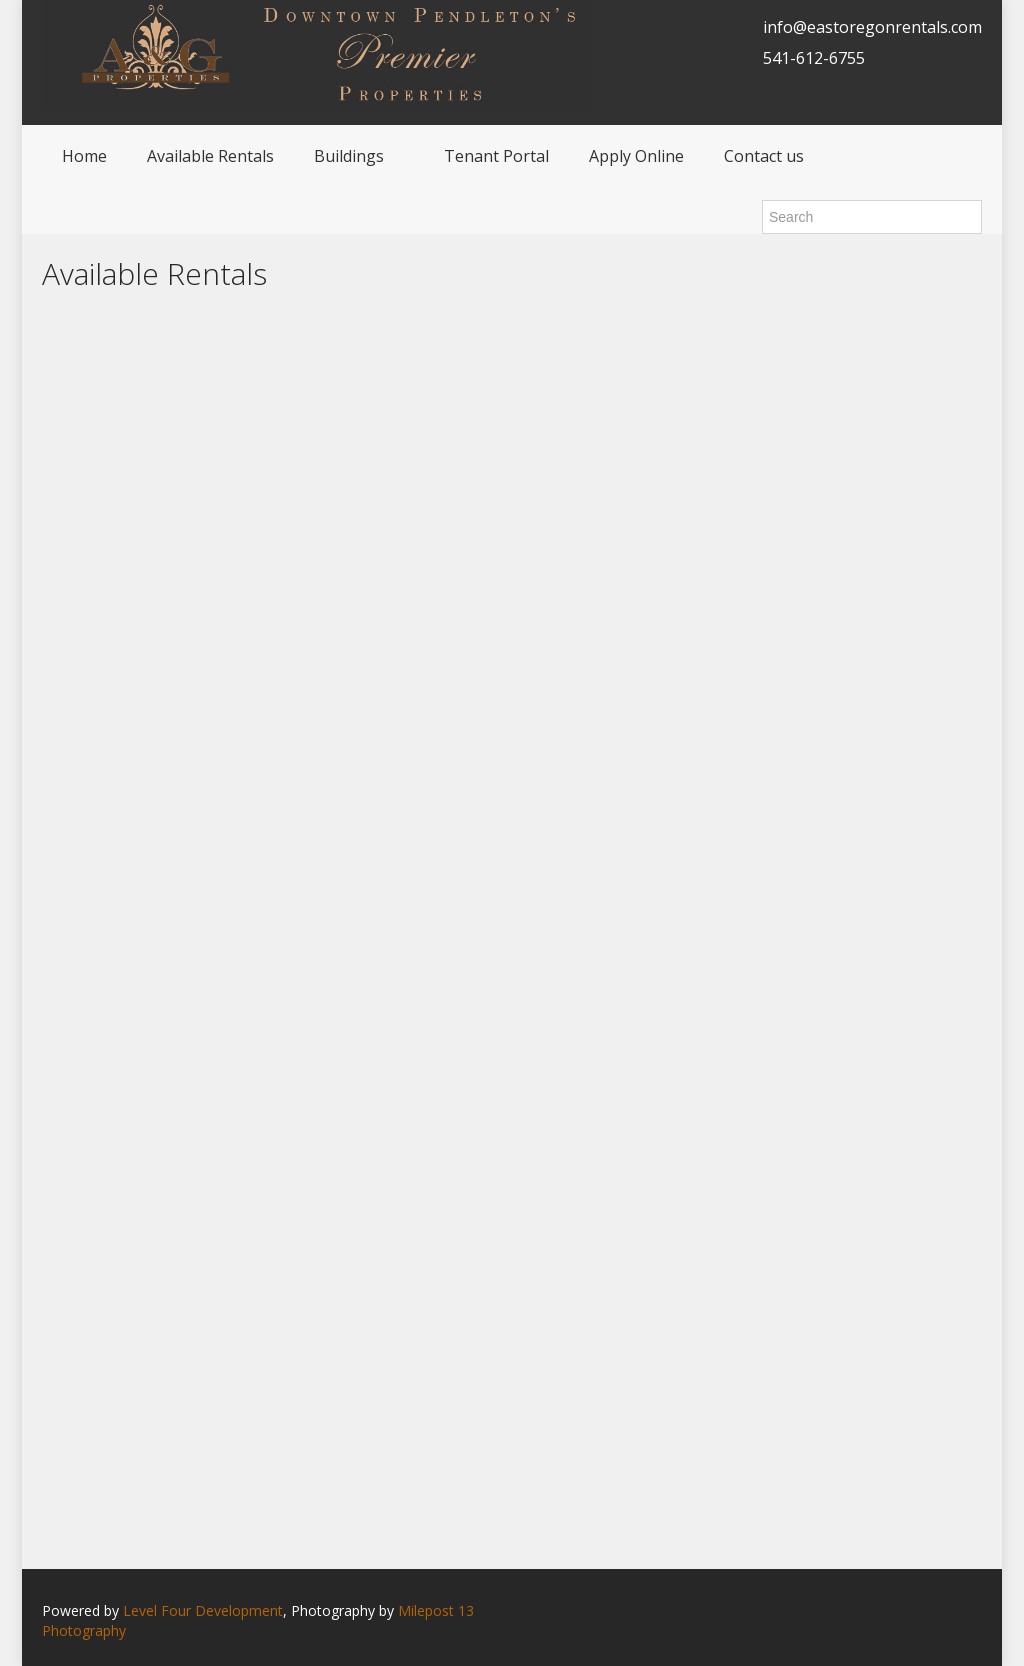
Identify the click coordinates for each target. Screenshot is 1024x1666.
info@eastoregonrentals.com (872, 27)
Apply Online (636, 156)
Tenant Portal (496, 156)
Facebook (976, 1612)
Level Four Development (203, 1610)
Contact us (764, 156)
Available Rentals (210, 156)
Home (84, 156)
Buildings (349, 156)
